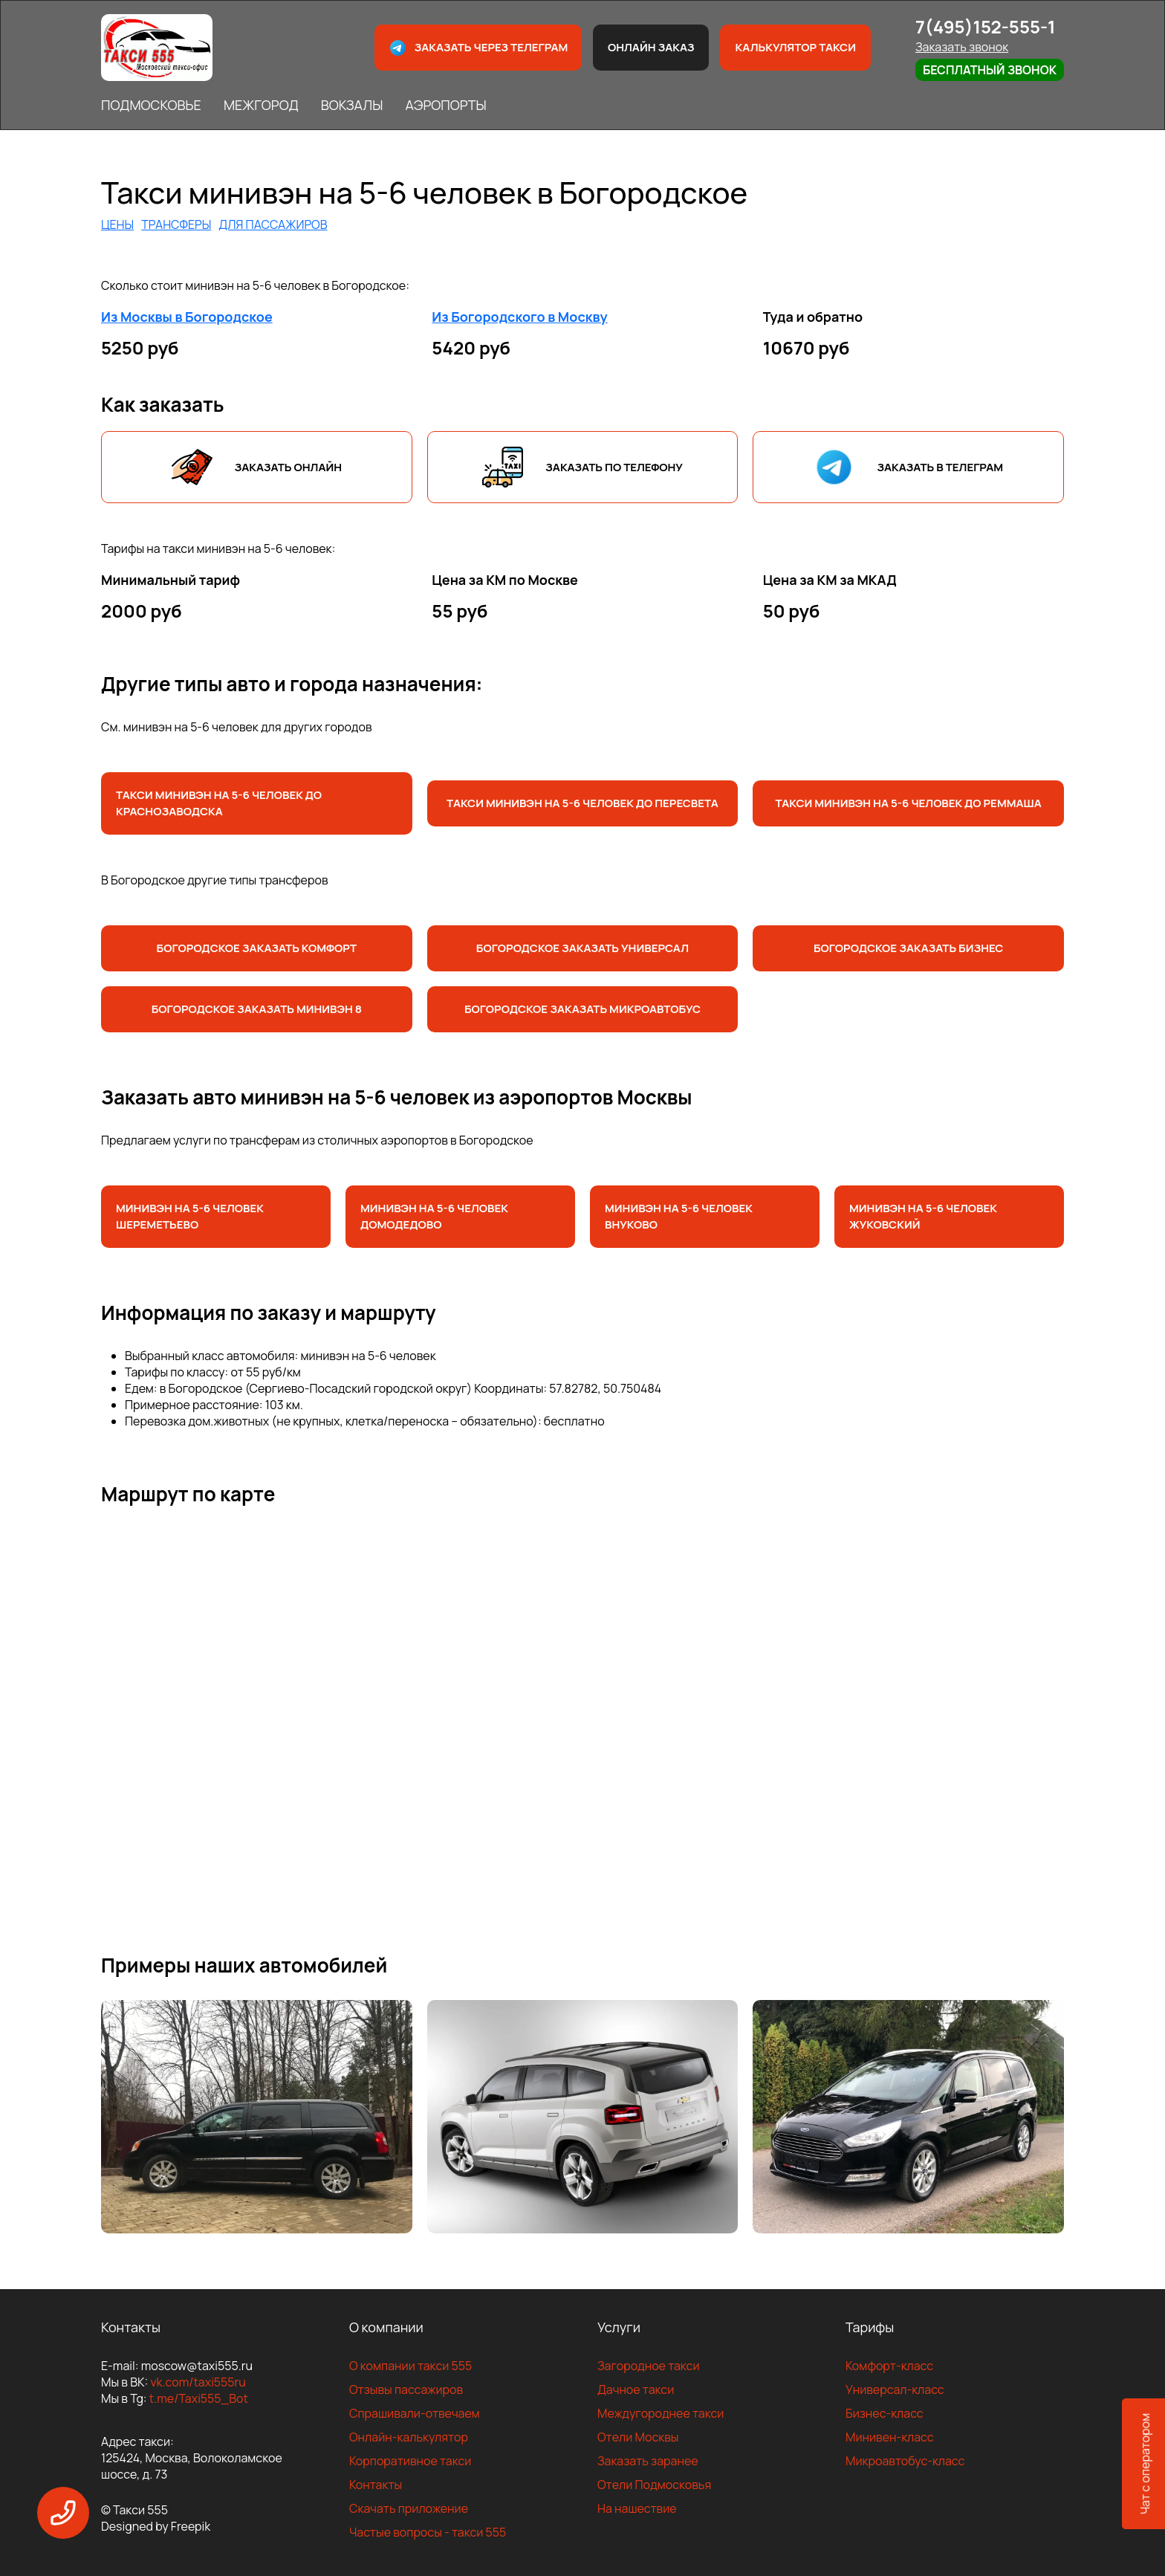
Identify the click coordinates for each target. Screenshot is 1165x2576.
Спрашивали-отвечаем (414, 2413)
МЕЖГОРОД (261, 105)
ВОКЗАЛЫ (352, 105)
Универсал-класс (895, 2389)
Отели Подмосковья (654, 2484)
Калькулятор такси (795, 47)
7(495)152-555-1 (985, 26)
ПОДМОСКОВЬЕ (151, 105)
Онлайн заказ (651, 47)
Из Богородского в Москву (519, 317)
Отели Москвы (638, 2437)
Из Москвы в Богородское (187, 317)
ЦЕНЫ (117, 224)
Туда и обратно (813, 317)
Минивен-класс (890, 2437)
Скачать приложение (408, 2508)
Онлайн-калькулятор (408, 2437)
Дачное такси (635, 2389)
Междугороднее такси (660, 2413)
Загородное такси (648, 2365)
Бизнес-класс (885, 2413)
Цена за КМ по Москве (505, 580)
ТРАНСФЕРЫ (176, 224)
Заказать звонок (961, 47)
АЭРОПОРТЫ (445, 105)
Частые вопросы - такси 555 (427, 2532)
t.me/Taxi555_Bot (198, 2398)
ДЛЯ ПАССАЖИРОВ (272, 224)
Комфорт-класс (889, 2365)
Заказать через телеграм (478, 48)
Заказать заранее (647, 2461)
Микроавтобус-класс (905, 2461)
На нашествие (637, 2508)
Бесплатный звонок (990, 70)
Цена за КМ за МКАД (830, 580)
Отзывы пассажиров (406, 2389)
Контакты (375, 2484)
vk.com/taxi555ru (197, 2382)
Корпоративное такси (410, 2461)
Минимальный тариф (170, 580)
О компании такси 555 (410, 2365)
